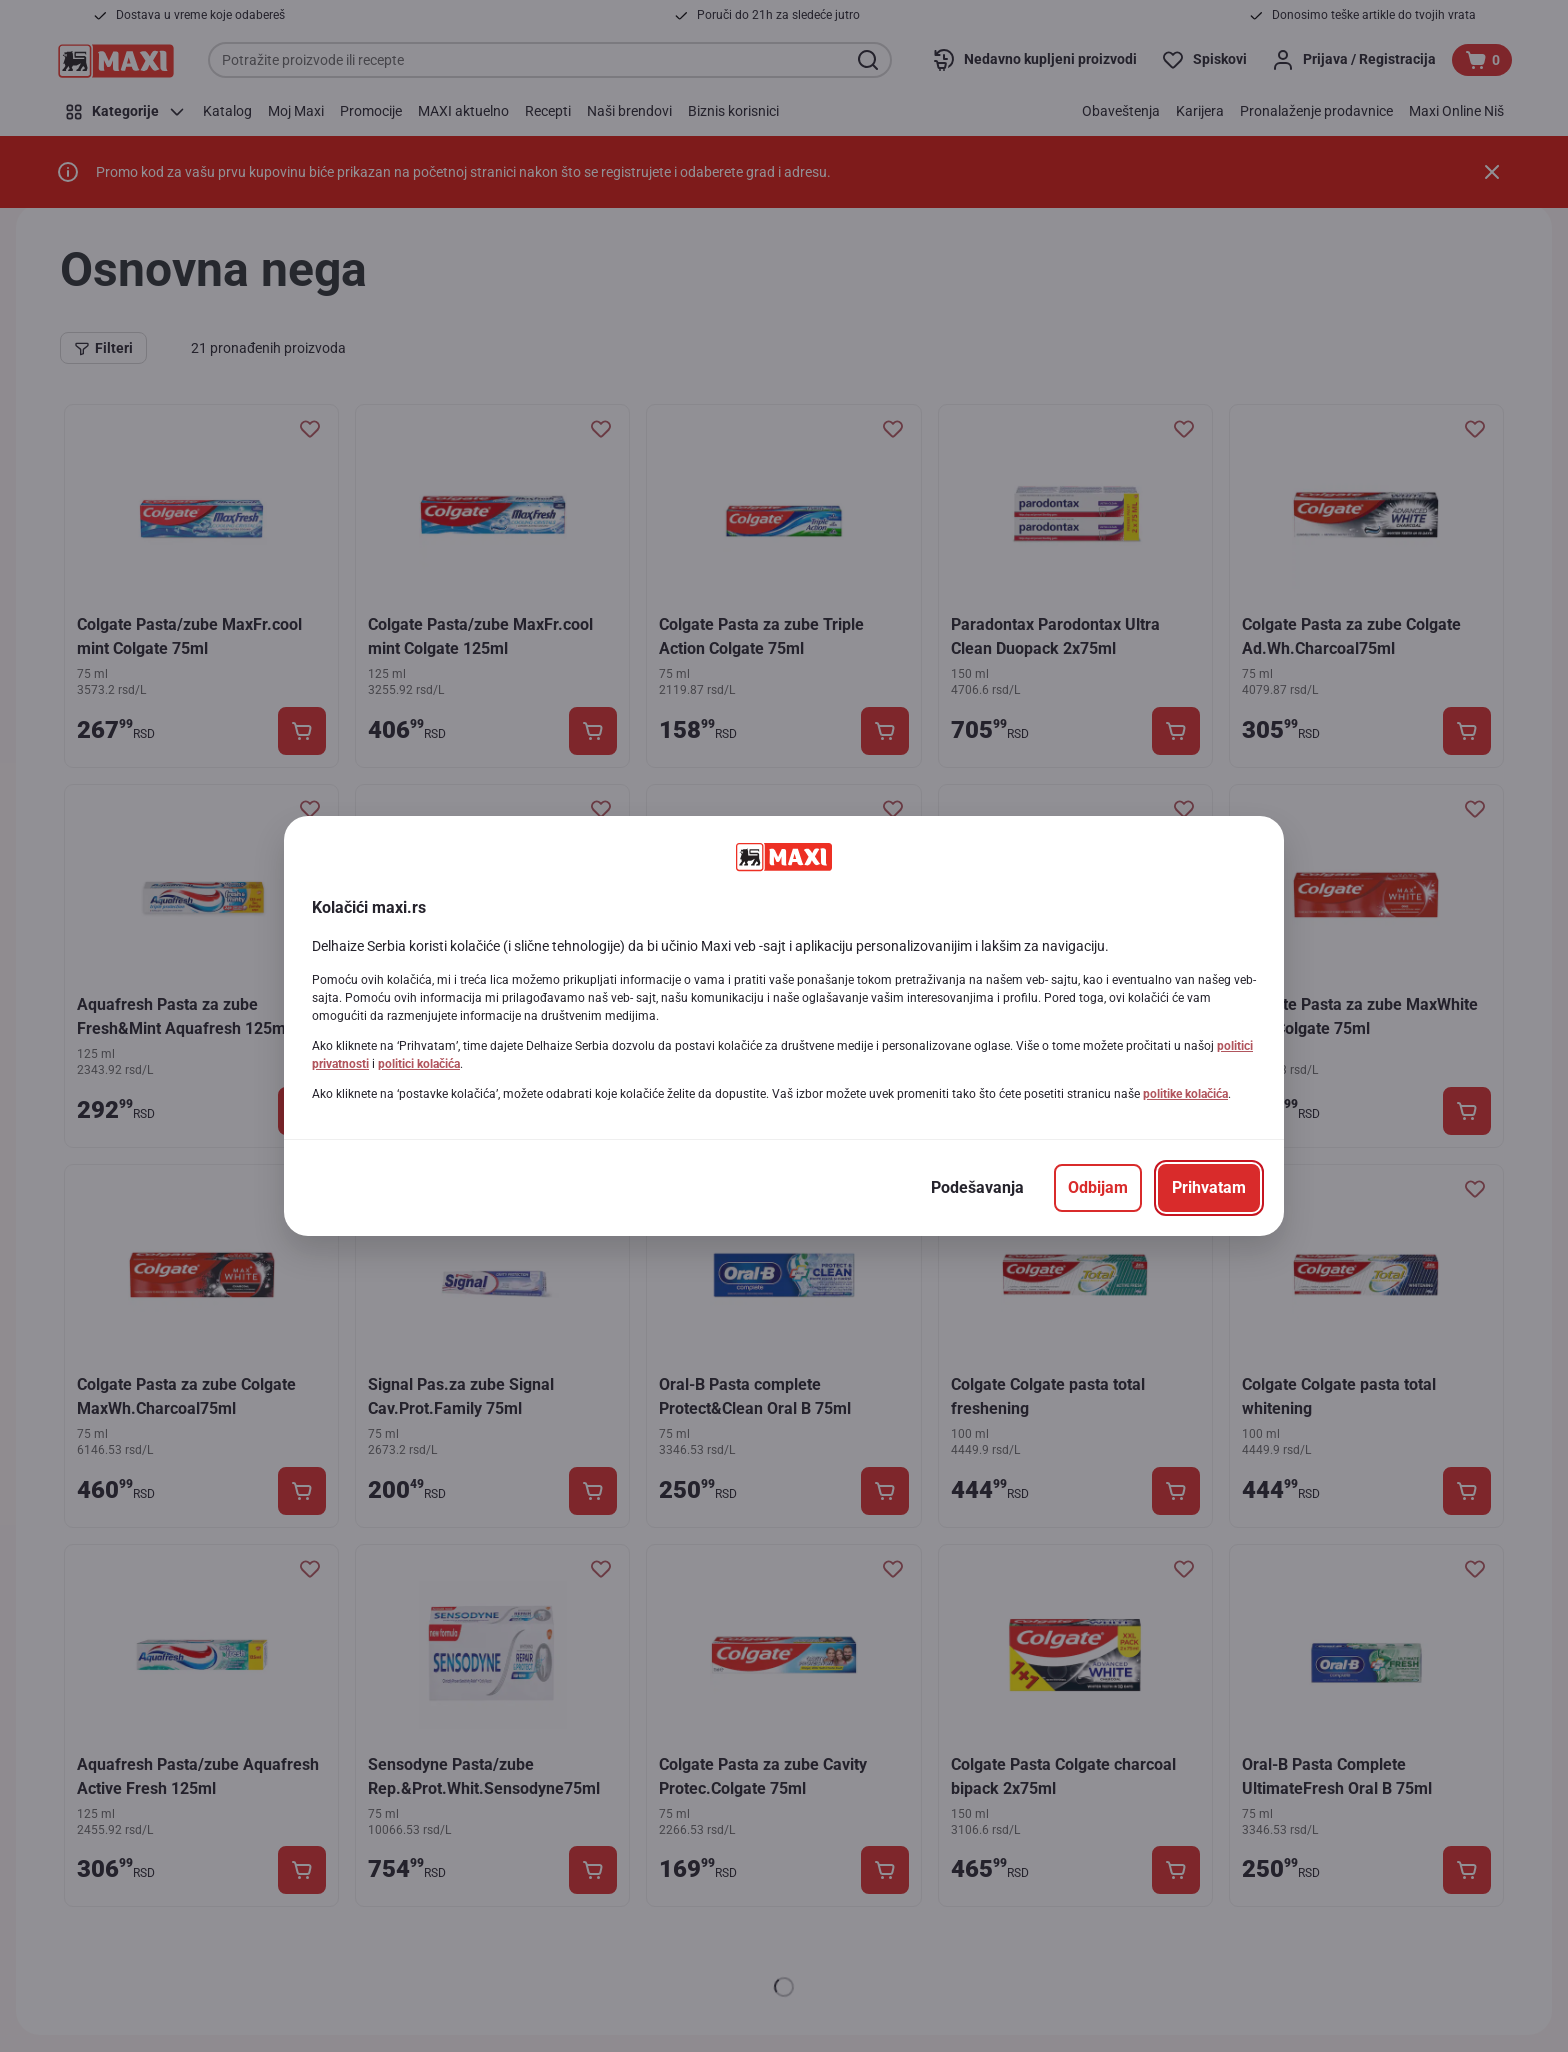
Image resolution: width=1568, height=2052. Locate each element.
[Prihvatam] (1209, 1188)
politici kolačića (419, 1064)
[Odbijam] (1098, 1188)
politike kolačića (1185, 1094)
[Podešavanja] (977, 1188)
